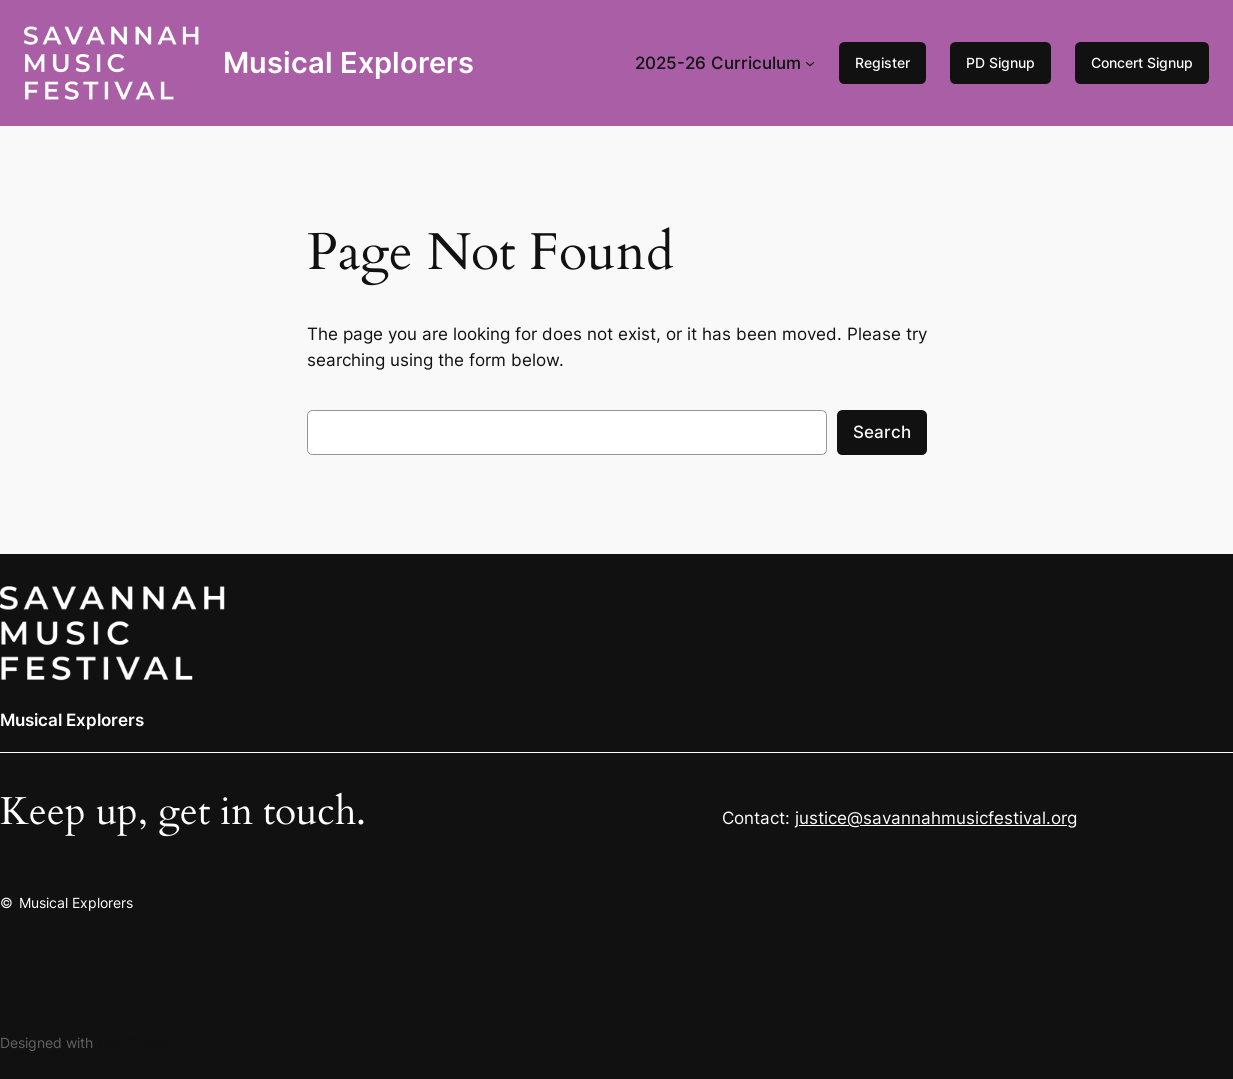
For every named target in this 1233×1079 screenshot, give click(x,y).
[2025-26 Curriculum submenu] (810, 63)
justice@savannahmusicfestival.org (936, 818)
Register (882, 62)
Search (882, 432)
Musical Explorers (348, 62)
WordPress (132, 1042)
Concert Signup (1142, 62)
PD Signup (1000, 62)
